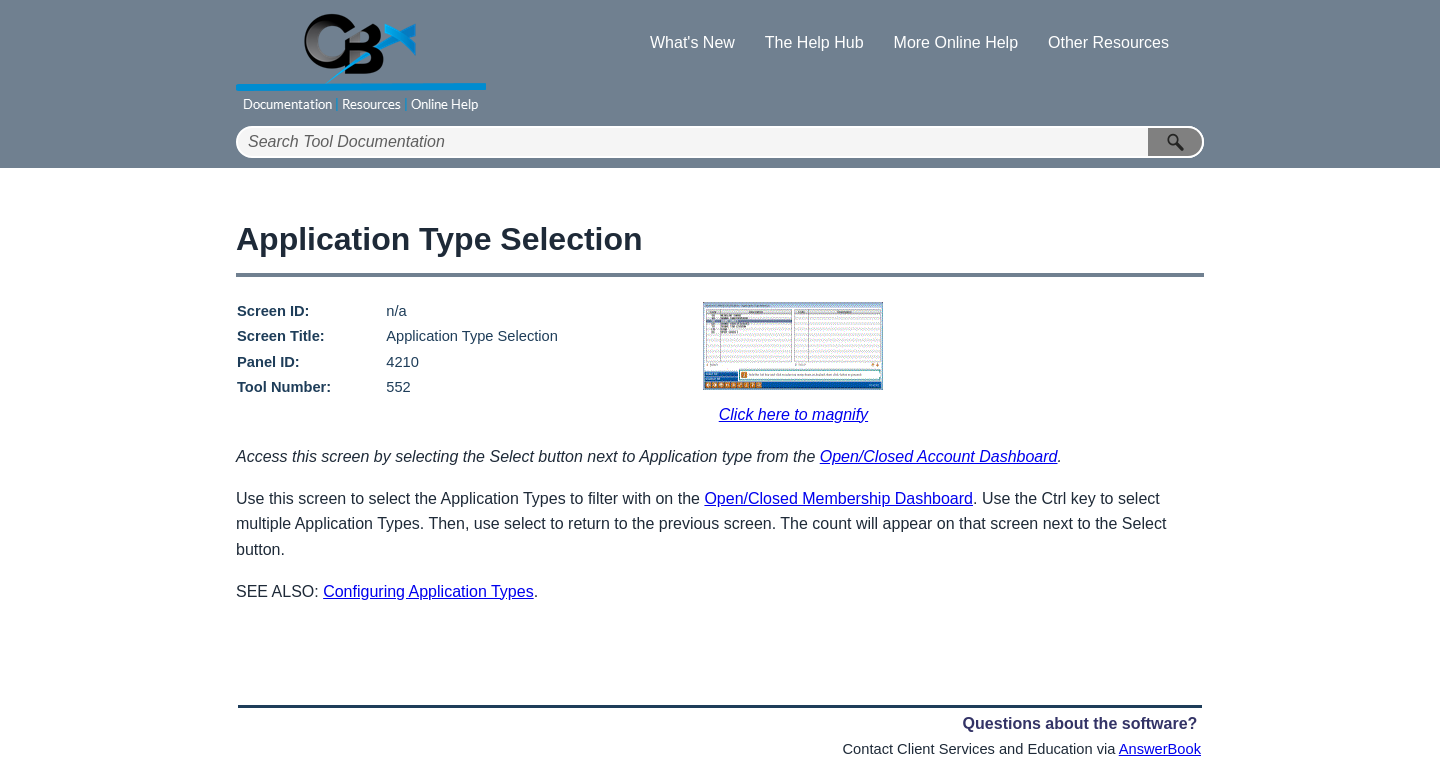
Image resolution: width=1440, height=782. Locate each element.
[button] (1176, 142)
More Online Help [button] (956, 42)
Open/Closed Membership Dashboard (838, 498)
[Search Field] (720, 142)
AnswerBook (1160, 749)
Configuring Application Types (428, 591)
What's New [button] (692, 42)
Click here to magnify (793, 414)
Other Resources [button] (1108, 42)
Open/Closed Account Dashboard (939, 456)
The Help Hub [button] (814, 42)
